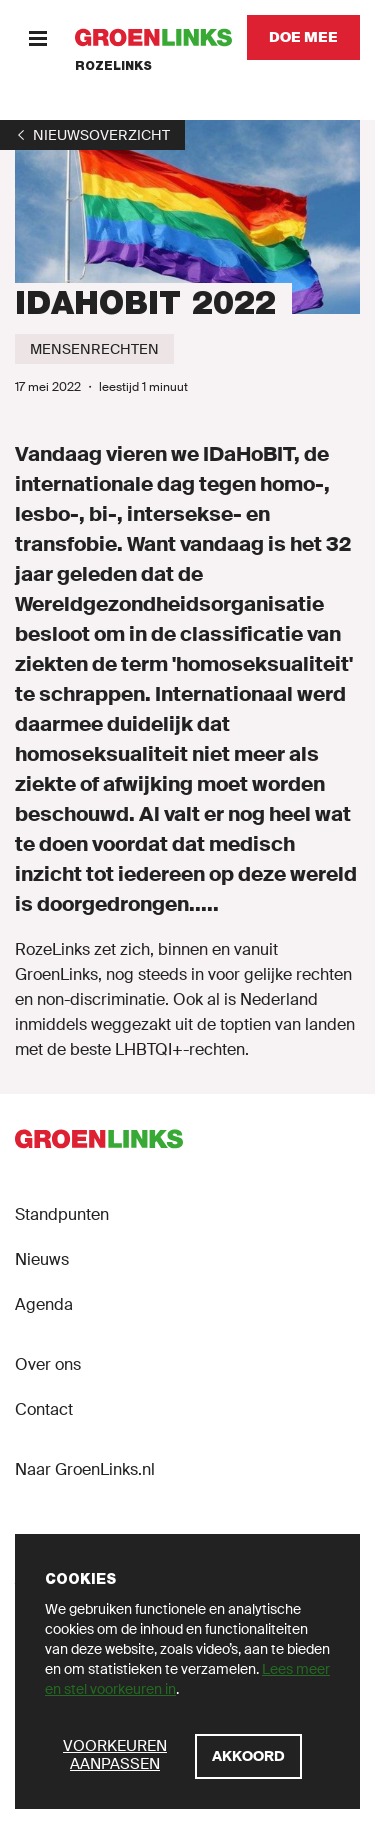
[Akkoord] (248, 1756)
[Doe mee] (303, 37)
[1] (92, 135)
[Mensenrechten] (94, 349)
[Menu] (37, 37)
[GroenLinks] (153, 37)
